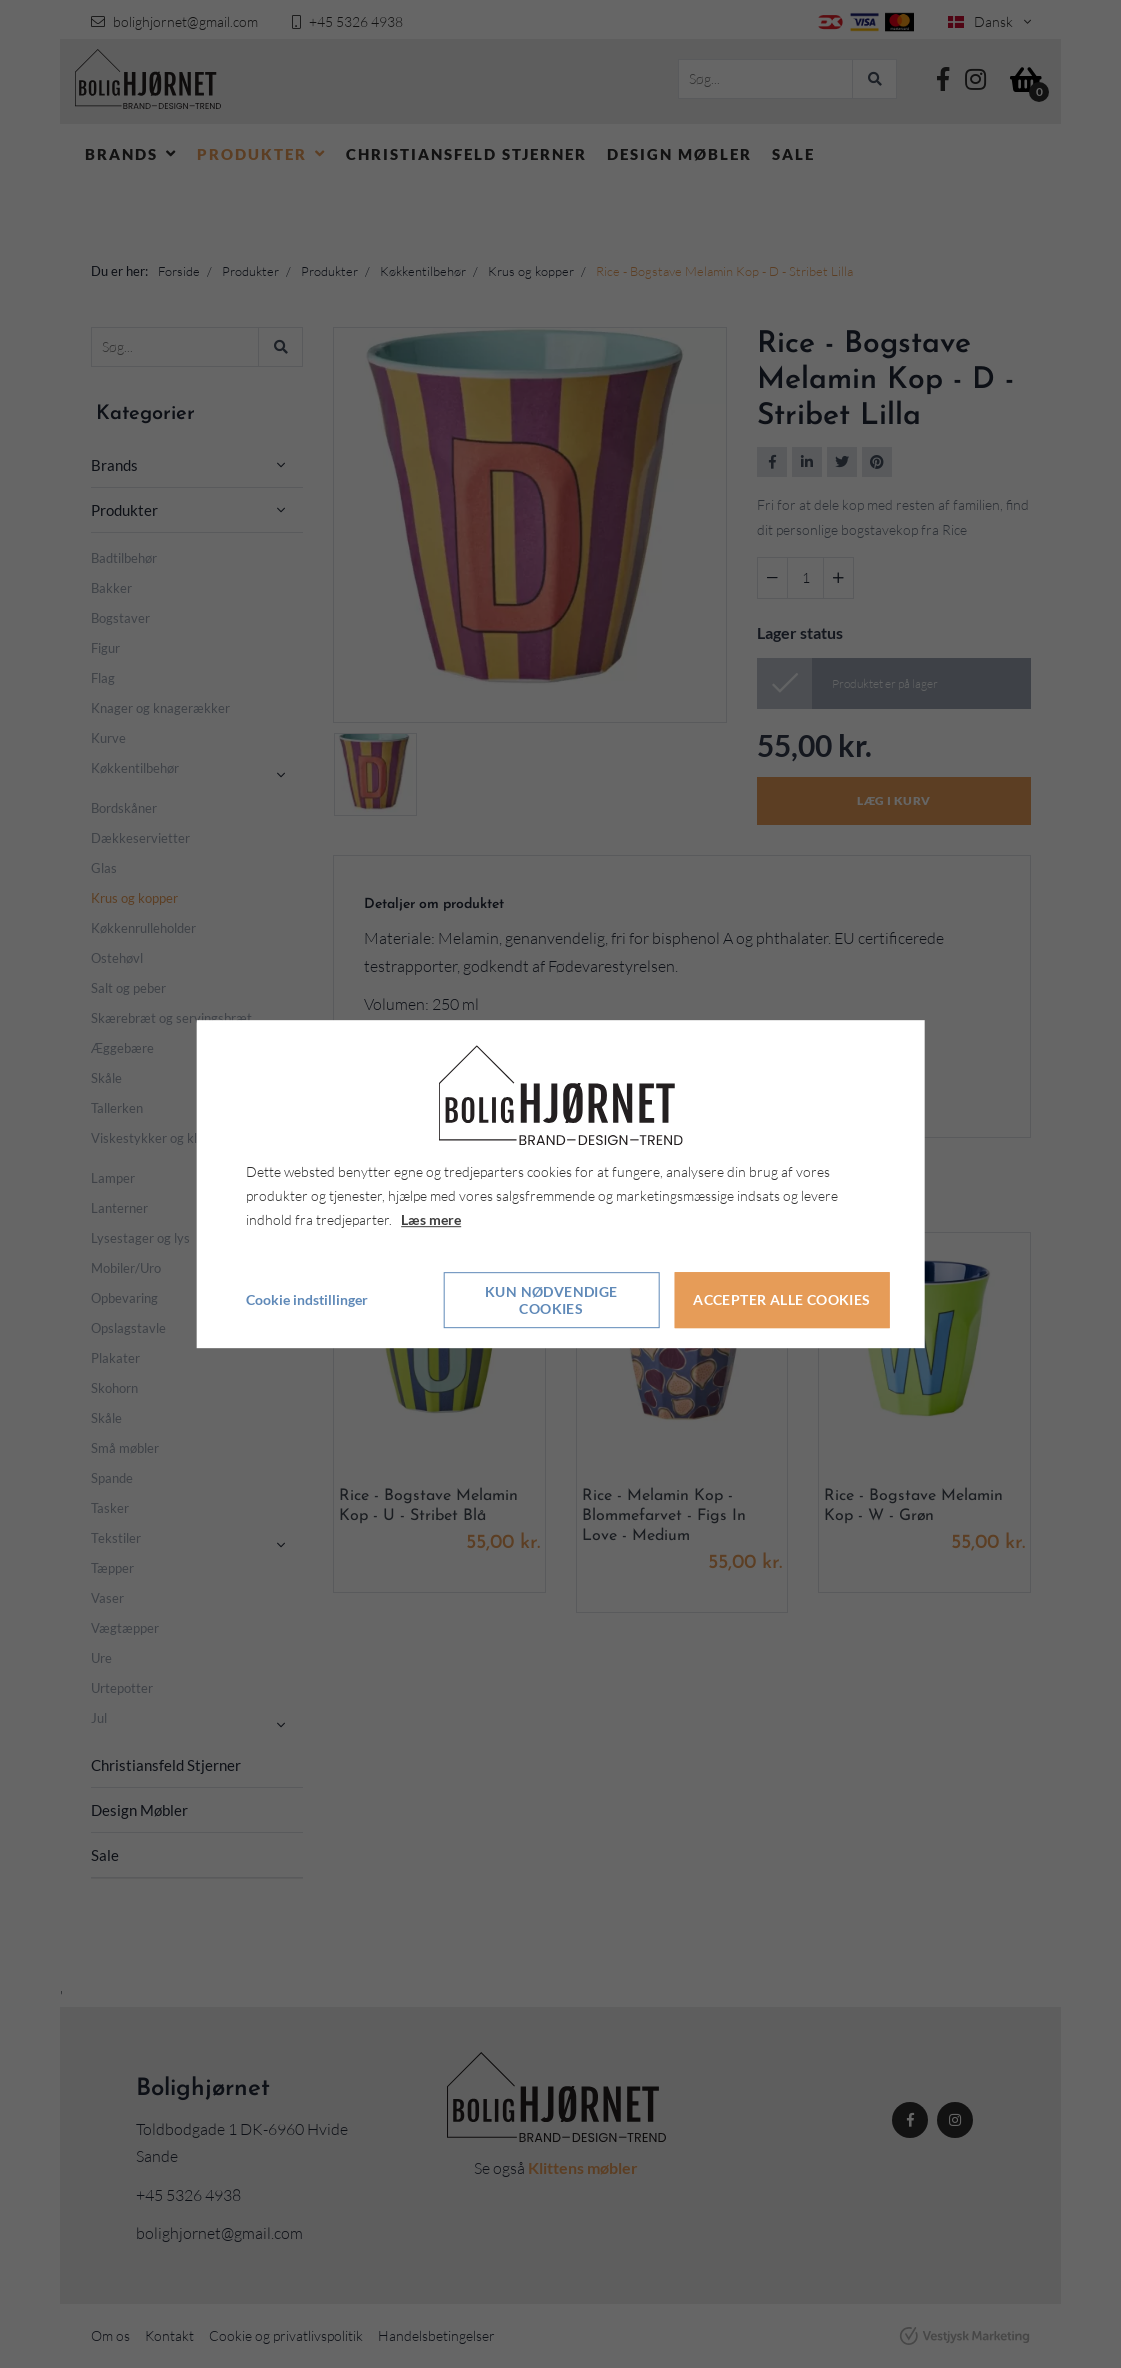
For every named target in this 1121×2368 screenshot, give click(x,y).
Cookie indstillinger (307, 1299)
